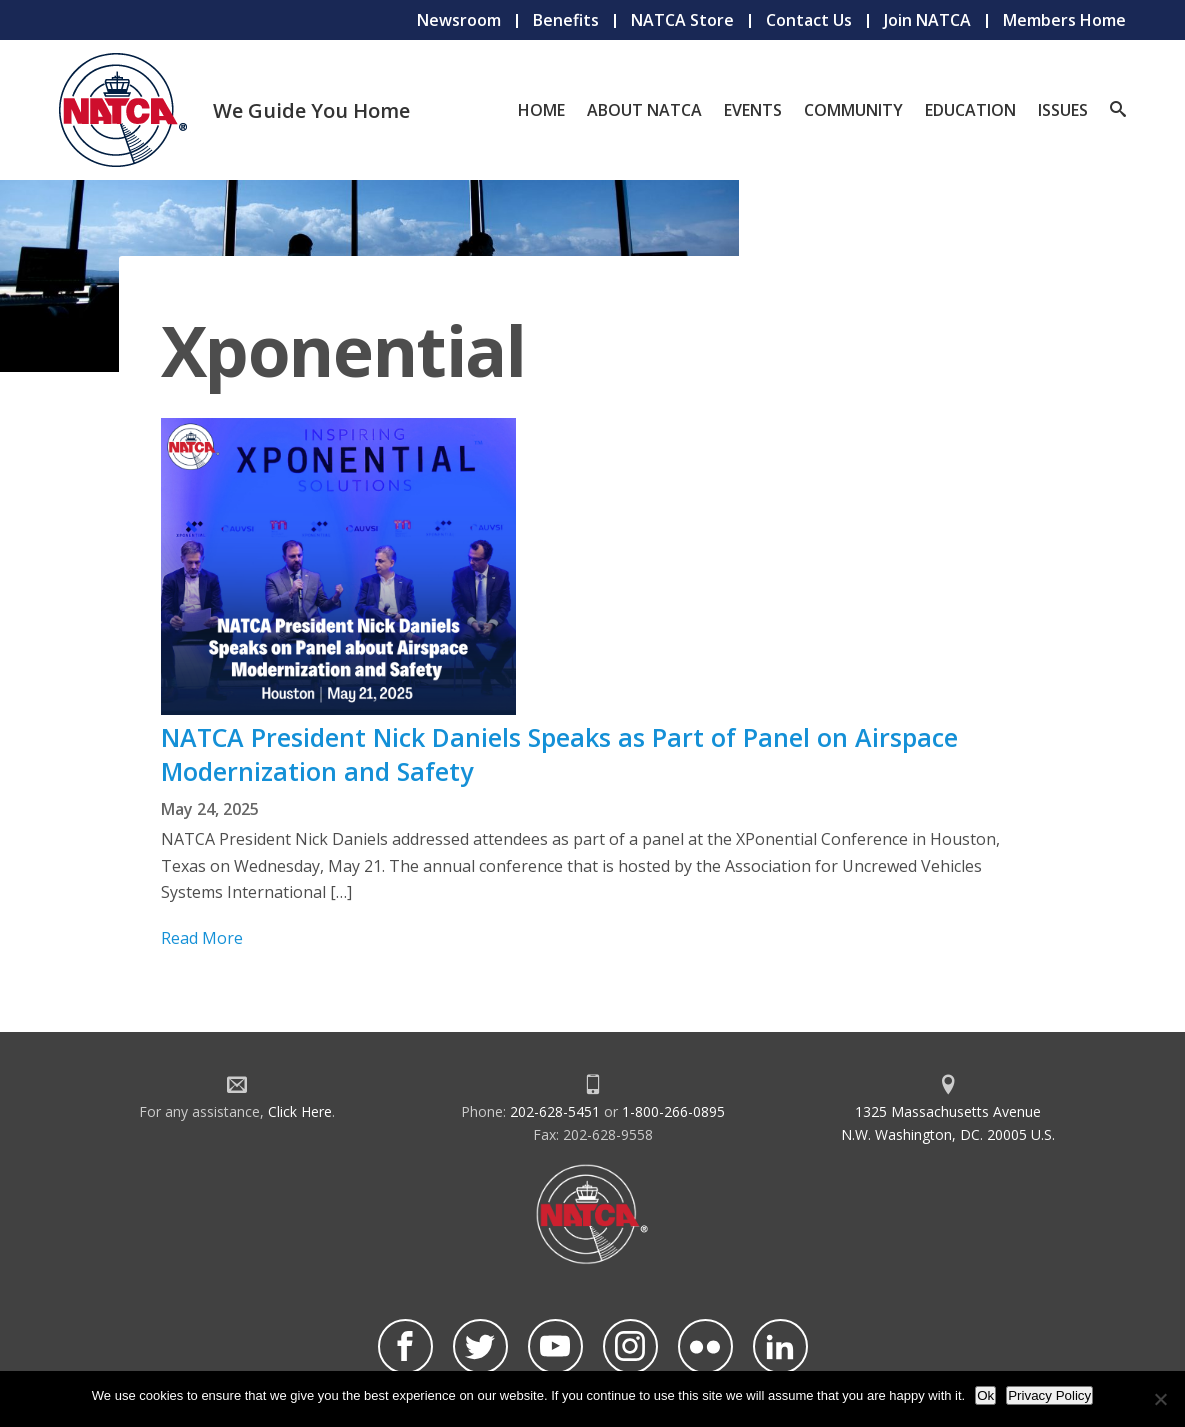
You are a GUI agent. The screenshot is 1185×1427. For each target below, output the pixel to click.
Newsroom (459, 20)
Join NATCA (927, 20)
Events (753, 110)
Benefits (566, 20)
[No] (1160, 1399)
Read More (202, 938)
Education (970, 110)
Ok (985, 1395)
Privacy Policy (1049, 1395)
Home (541, 110)
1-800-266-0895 (673, 1111)
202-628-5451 (555, 1111)
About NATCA (644, 110)
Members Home (1064, 20)
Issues (1063, 110)
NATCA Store (682, 20)
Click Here (300, 1111)
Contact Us (809, 20)
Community (853, 110)
